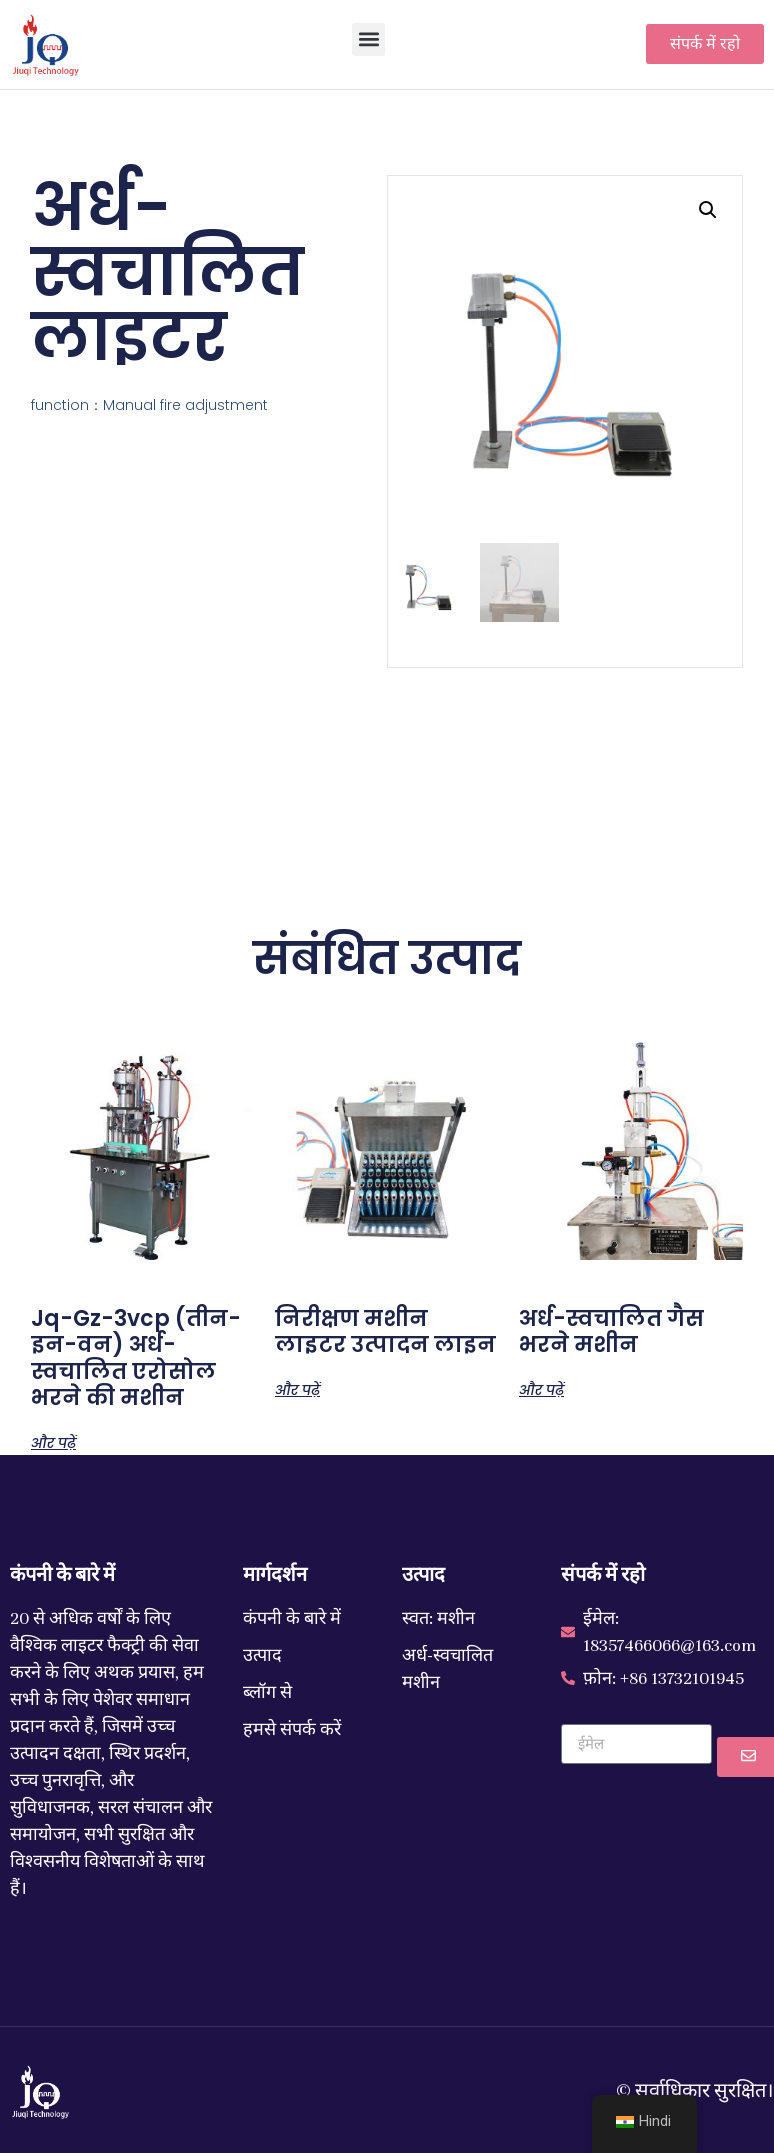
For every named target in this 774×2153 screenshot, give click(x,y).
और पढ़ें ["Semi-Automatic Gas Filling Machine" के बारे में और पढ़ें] (541, 1388)
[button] (368, 39)
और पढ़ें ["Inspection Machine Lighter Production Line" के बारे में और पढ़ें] (297, 1388)
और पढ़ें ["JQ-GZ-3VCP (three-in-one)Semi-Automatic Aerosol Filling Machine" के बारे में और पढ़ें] (53, 1441)
